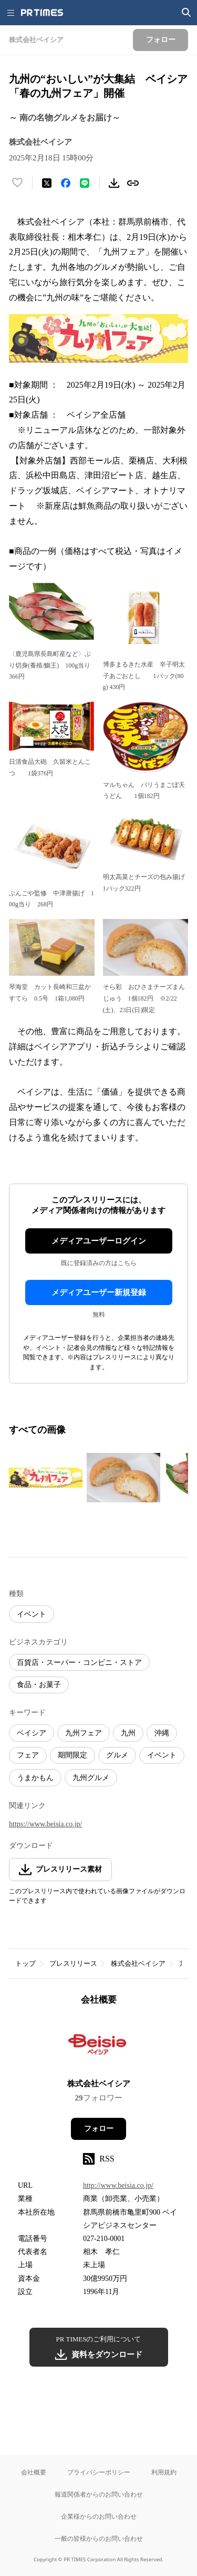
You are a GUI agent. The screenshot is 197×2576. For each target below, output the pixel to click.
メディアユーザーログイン (98, 1241)
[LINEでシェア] (84, 183)
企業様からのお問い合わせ (99, 2516)
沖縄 (161, 1733)
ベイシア (31, 1733)
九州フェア (83, 1733)
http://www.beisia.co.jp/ (118, 2185)
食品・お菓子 (39, 1685)
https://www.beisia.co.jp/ (45, 1824)
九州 (128, 1733)
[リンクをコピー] (133, 183)
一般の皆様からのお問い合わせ (99, 2538)
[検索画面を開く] (186, 12)
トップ (25, 1963)
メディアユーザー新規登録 (98, 1292)
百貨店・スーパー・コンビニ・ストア (79, 1662)
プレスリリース (73, 1963)
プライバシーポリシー (98, 2472)
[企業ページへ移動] (98, 2046)
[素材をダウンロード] (114, 183)
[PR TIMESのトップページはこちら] (42, 12)
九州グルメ (90, 1778)
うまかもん (35, 1778)
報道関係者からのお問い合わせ (99, 2494)
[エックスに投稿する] (46, 183)
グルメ (117, 1755)
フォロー (98, 2129)
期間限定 (72, 1755)
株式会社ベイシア (138, 1963)
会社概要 (33, 2472)
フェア (28, 1755)
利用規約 (164, 2472)
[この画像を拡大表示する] (45, 1477)
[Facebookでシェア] (65, 183)
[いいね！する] (17, 183)
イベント (31, 1614)
